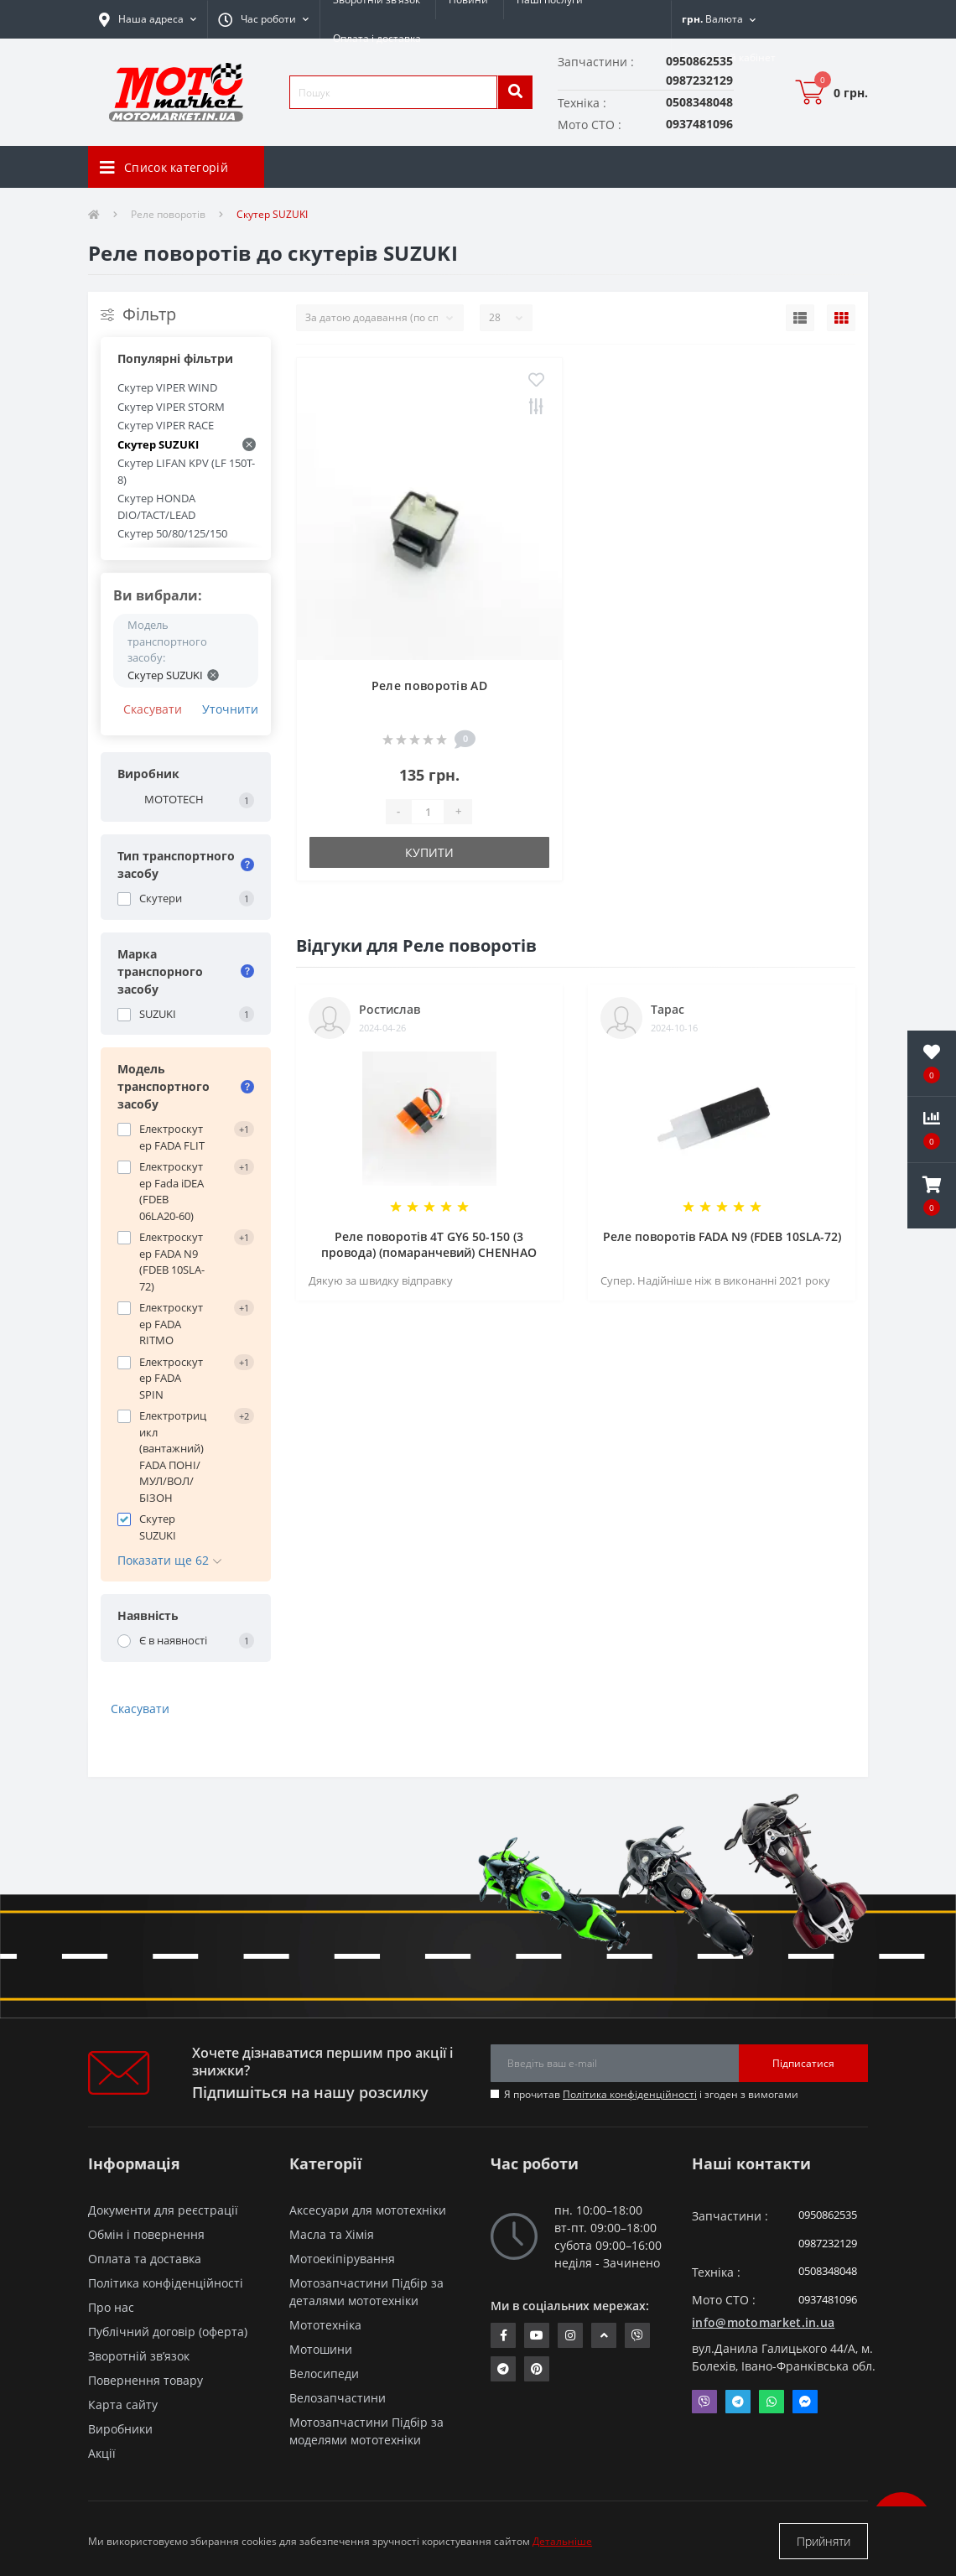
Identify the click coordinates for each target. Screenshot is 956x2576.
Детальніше (562, 2541)
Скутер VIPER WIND (167, 387)
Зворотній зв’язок (139, 2356)
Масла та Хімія (331, 2234)
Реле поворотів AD (429, 685)
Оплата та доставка (144, 2259)
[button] (263, 19)
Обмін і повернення (146, 2234)
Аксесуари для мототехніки (367, 2210)
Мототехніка (325, 2325)
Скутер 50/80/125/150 (172, 533)
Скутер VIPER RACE (165, 425)
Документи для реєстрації (163, 2210)
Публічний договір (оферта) (167, 2332)
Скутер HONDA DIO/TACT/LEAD (156, 506)
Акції (102, 2453)
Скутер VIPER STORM (171, 406)
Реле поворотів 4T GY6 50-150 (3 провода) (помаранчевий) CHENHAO (429, 1244)
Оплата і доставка (377, 38)
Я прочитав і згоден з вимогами (651, 2094)
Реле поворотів (168, 214)
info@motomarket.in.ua (763, 2322)
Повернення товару (145, 2380)
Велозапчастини (337, 2398)
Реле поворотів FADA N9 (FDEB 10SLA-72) (722, 1236)
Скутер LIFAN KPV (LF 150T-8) (186, 471)
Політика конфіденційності (630, 2094)
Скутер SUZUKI (186, 444)
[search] (515, 92)
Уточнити (230, 709)
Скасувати (152, 709)
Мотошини (320, 2349)
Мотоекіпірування (342, 2259)
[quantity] (427, 811)
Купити (429, 852)
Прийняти (823, 2541)
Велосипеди (324, 2373)
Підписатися (803, 2063)
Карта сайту (123, 2404)
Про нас (111, 2307)
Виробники (120, 2429)
